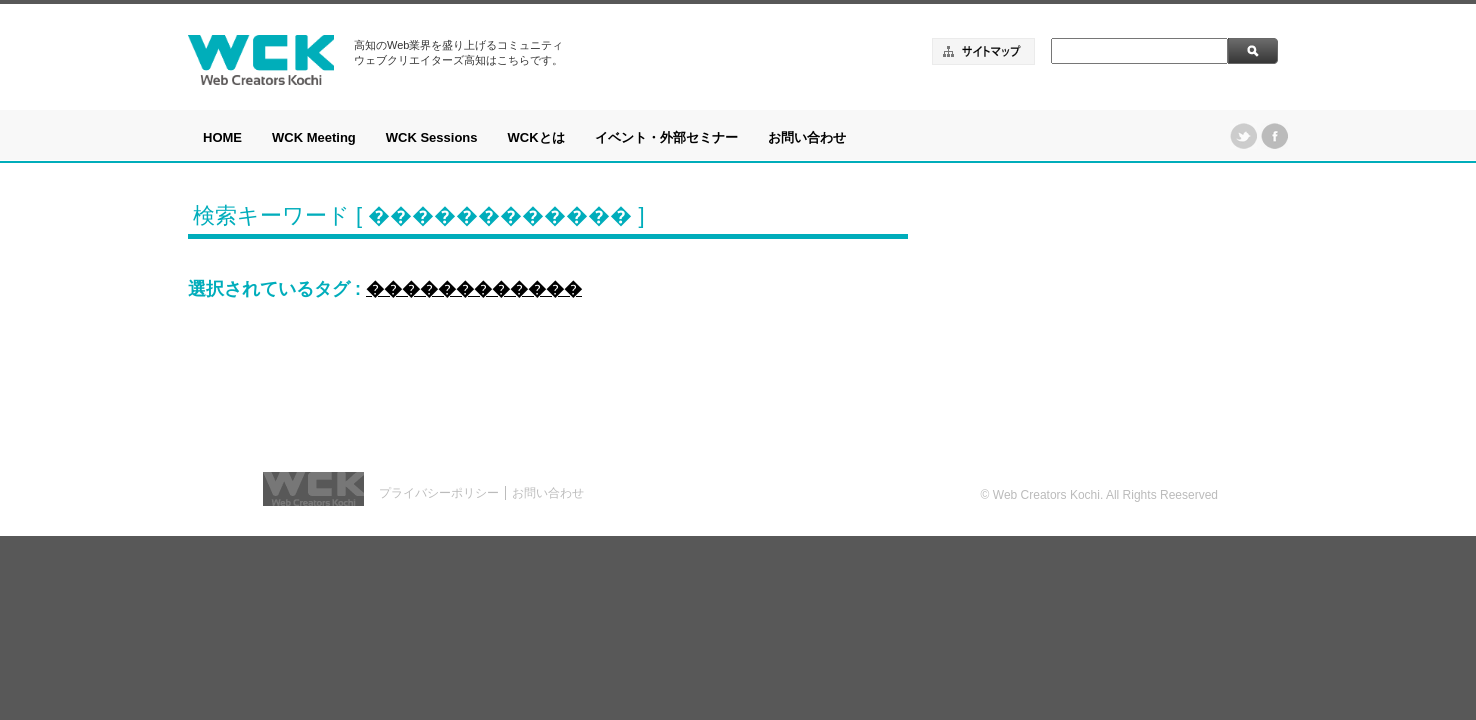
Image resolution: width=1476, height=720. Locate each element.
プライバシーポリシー (439, 493)
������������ (474, 289)
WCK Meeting (314, 137)
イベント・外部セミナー (666, 137)
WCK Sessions (432, 137)
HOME (222, 137)
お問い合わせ (807, 137)
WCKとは (536, 137)
